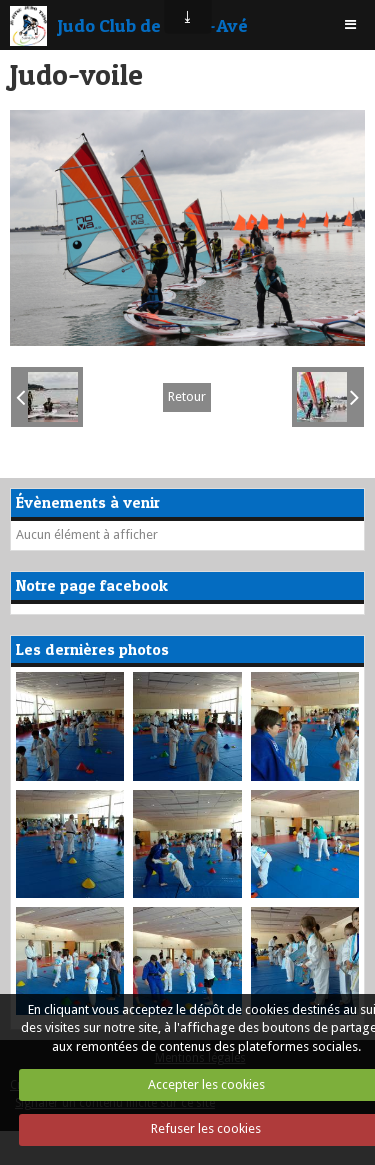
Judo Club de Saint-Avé (152, 25)
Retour (187, 396)
